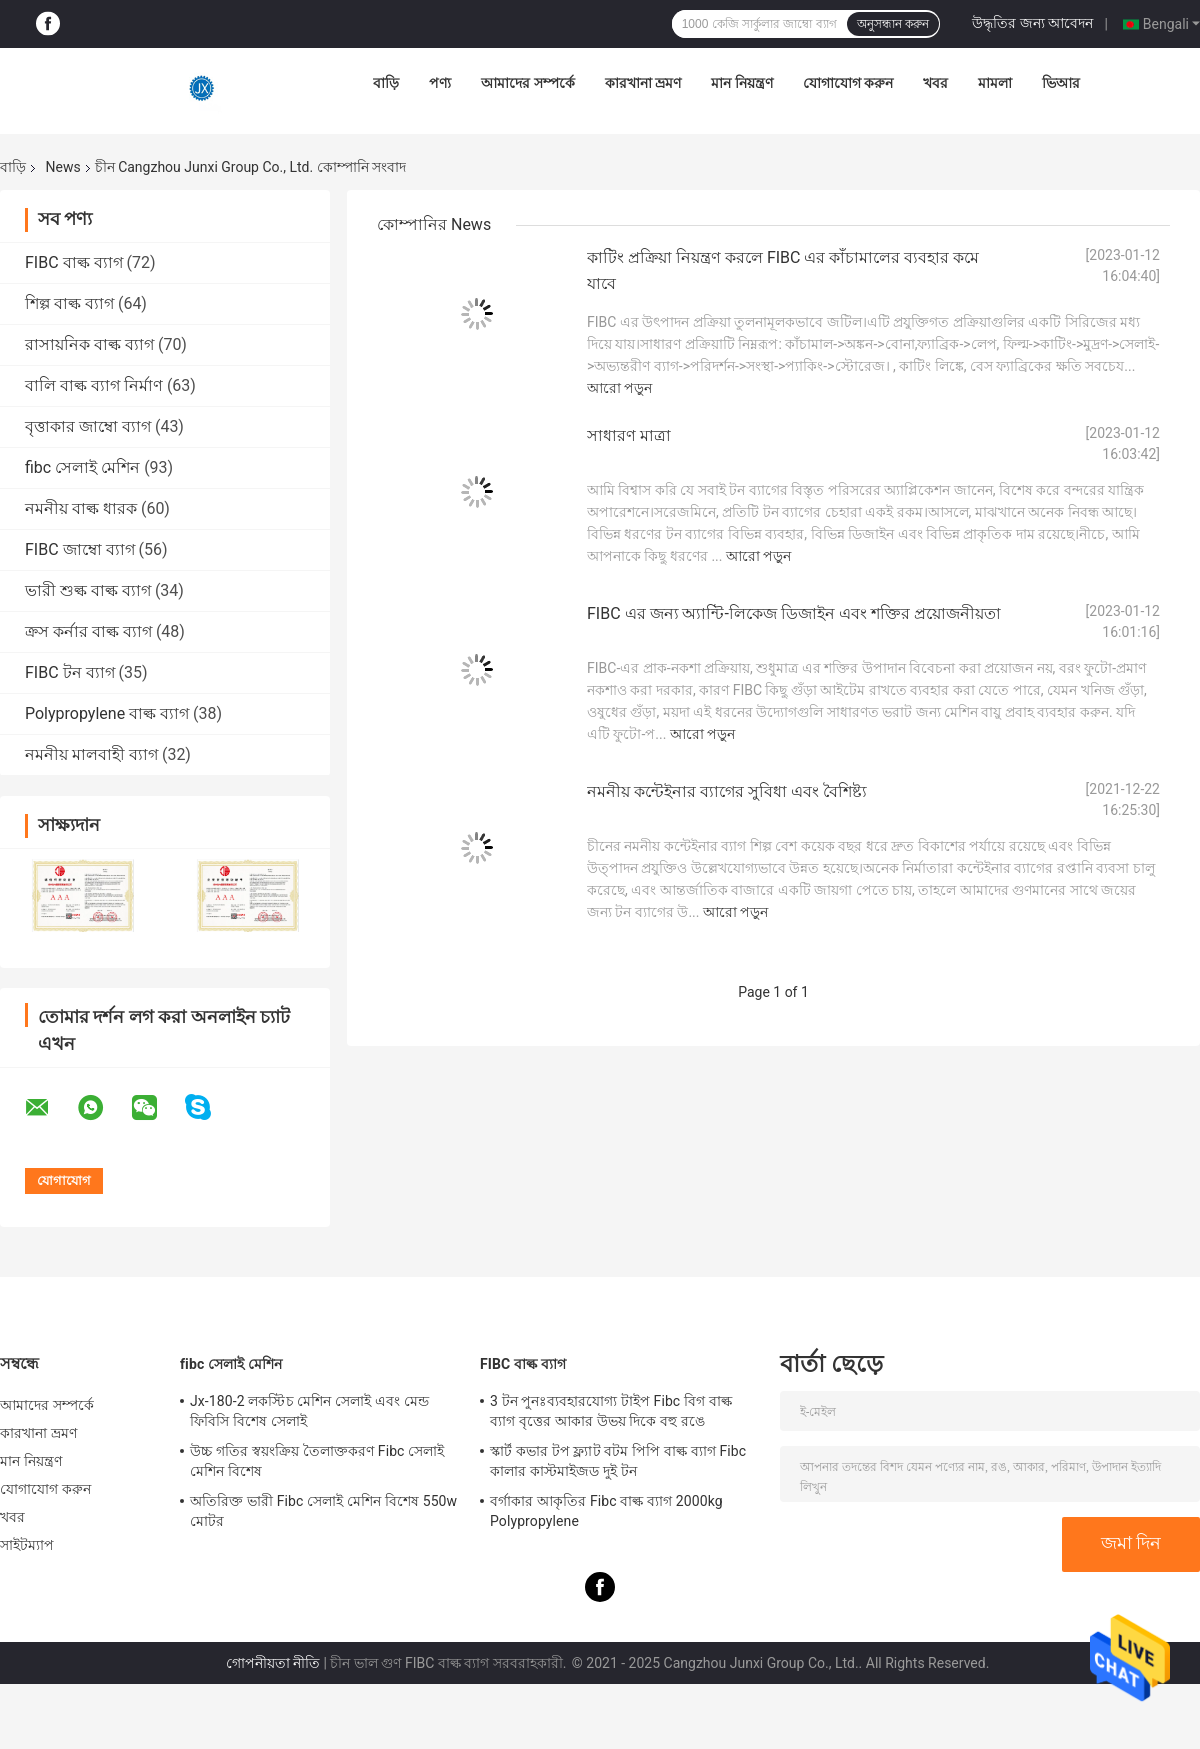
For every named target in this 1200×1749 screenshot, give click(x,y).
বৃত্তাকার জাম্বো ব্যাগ (88, 426)
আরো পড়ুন (619, 388)
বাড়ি (386, 83)
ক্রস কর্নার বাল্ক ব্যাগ (88, 631)
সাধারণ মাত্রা (629, 435)
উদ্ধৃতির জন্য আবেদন (1032, 23)
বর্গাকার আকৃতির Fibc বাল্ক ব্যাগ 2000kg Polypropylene (606, 1511)
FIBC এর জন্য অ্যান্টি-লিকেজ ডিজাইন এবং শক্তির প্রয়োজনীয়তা (794, 613)
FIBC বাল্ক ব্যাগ (74, 262)
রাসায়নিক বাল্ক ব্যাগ (89, 344)
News (62, 167)
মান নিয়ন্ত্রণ (741, 83)
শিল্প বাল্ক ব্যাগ (69, 303)
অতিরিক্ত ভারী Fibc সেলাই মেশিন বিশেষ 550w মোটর (323, 1511)
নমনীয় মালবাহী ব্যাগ (91, 754)
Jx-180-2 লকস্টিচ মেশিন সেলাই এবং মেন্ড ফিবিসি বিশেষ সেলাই (309, 1411)
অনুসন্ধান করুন (893, 24)
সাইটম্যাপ (27, 1545)
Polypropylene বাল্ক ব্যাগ (107, 713)
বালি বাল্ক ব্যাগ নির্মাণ (94, 385)
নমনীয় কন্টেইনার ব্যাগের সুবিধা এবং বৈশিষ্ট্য (727, 791)
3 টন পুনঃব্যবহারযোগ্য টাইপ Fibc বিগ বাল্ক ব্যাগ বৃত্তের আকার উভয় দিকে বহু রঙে (611, 1411)
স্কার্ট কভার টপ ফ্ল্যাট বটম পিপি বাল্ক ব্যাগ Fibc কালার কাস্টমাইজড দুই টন (618, 1461)
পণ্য (440, 83)
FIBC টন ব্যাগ (70, 672)
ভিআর (1061, 83)
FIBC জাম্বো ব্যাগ (80, 549)
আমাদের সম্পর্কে (527, 83)
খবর (935, 83)
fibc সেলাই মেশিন (82, 467)
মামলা (995, 83)
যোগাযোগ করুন (848, 83)
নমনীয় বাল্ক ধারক (81, 508)
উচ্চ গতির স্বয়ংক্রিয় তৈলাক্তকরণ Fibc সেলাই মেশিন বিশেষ (317, 1461)
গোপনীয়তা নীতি (273, 1663)
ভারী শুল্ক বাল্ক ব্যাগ (88, 590)
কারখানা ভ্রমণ (643, 83)
